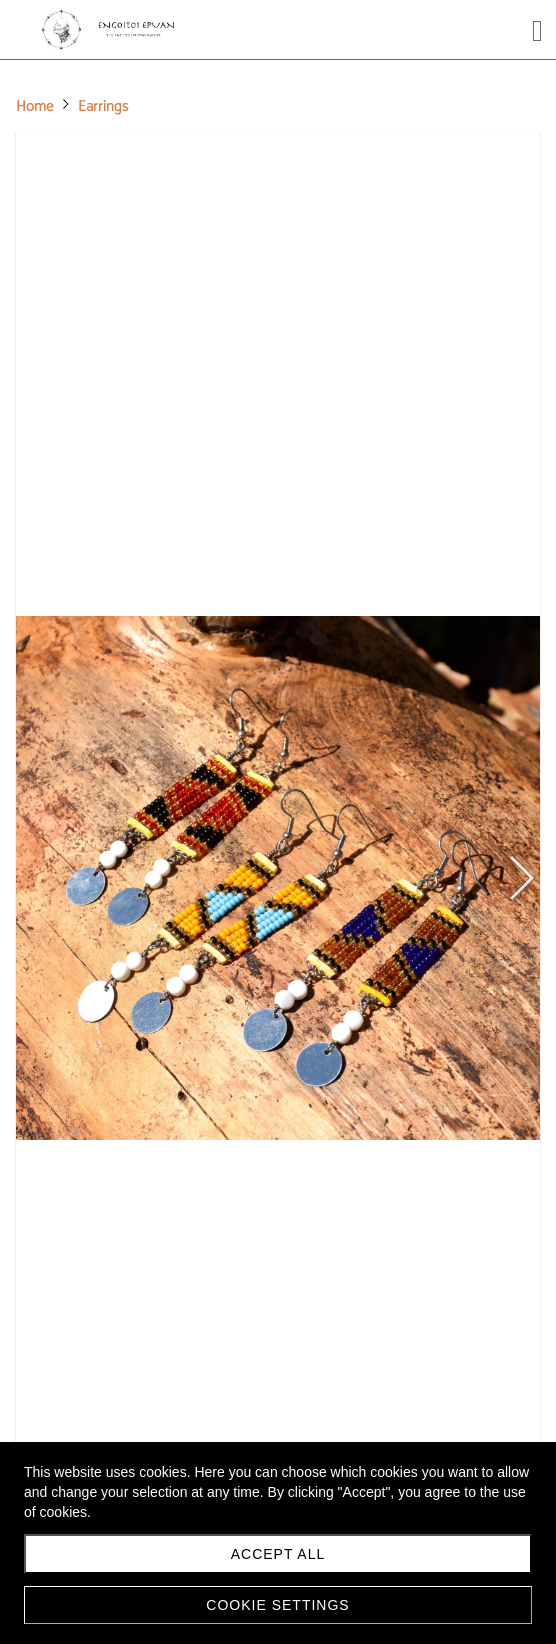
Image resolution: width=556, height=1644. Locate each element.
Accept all (278, 1554)
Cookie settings (277, 1605)
